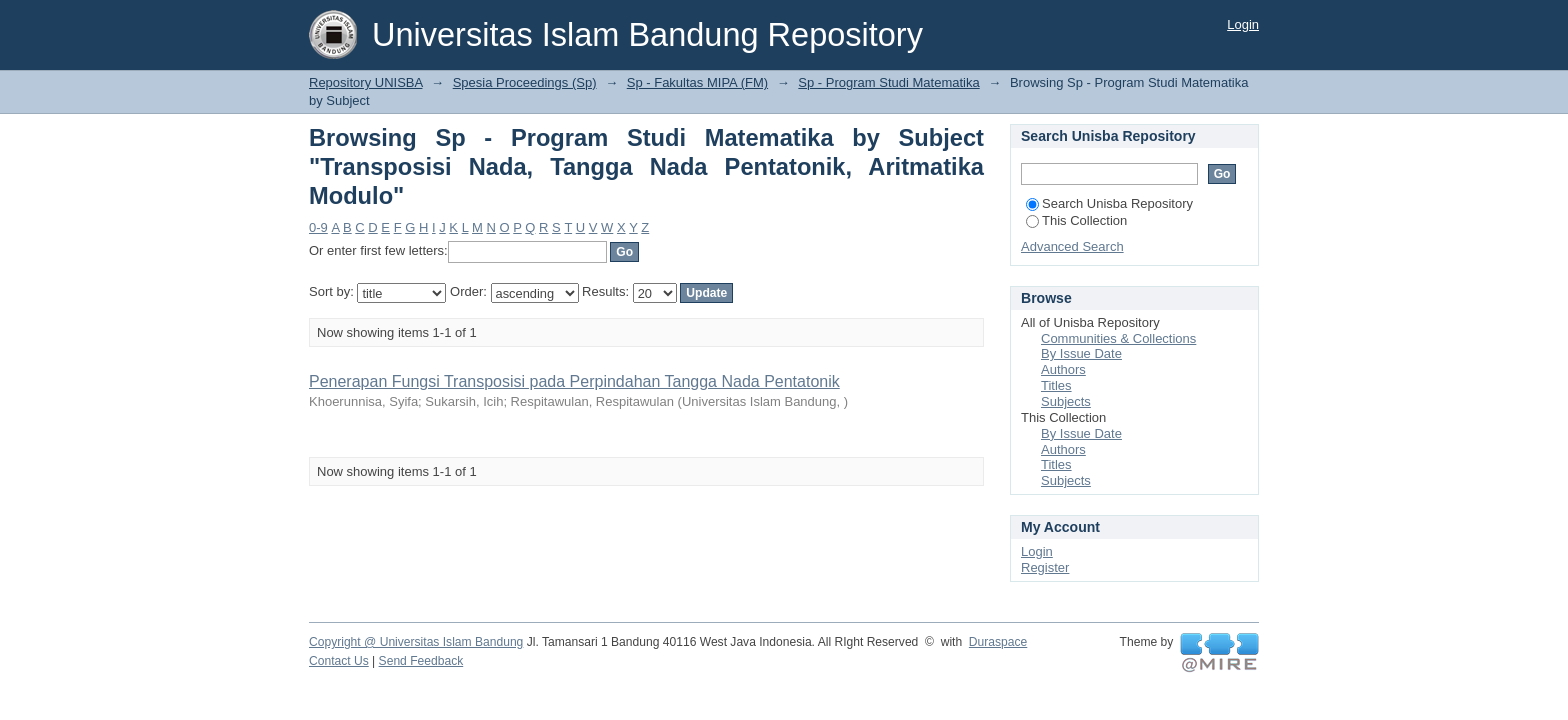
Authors (1063, 369)
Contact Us (339, 661)
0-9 (318, 227)
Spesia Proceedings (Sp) (525, 82)
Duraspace (998, 642)
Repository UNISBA (365, 82)
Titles (1056, 385)
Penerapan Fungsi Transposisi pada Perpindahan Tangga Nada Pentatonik (574, 381)
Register (1045, 567)
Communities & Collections (1118, 338)
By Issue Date (1081, 353)
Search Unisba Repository (1109, 203)
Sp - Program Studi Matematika (888, 82)
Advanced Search (1072, 246)
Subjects (1066, 401)
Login (1243, 24)
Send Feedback (421, 661)
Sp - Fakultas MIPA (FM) (697, 82)
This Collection (1076, 220)
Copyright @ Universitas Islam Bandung (416, 642)
